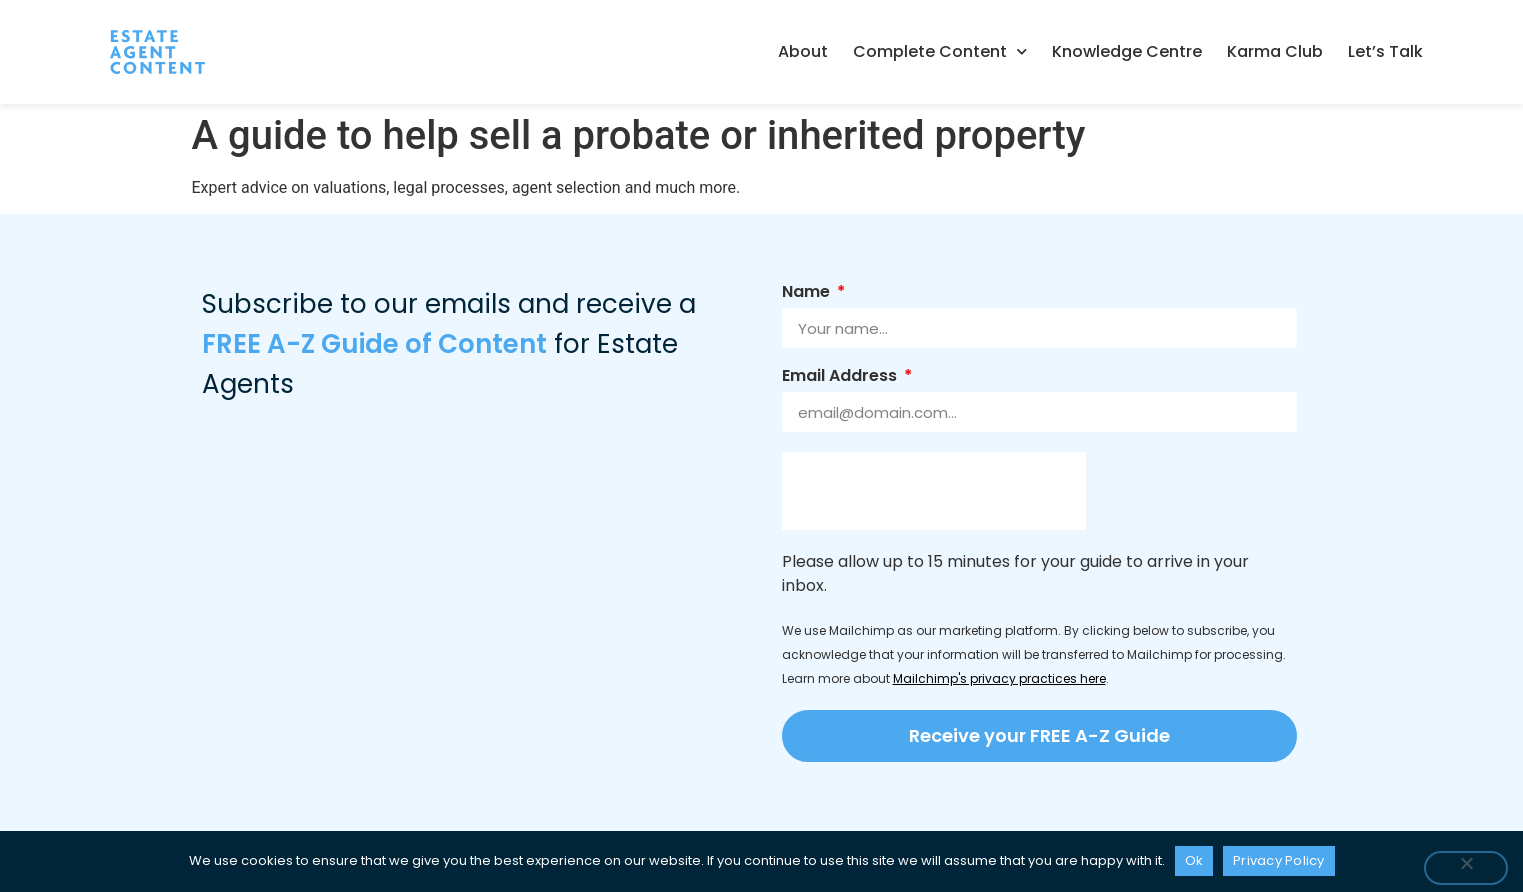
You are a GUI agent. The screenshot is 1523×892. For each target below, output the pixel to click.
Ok (1194, 860)
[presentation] (934, 491)
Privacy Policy (1279, 860)
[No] (1466, 868)
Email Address (841, 377)
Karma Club (1275, 51)
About (803, 51)
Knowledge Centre (1127, 51)
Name (808, 293)
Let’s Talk (1385, 51)
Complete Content (940, 51)
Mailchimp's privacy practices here (999, 678)
